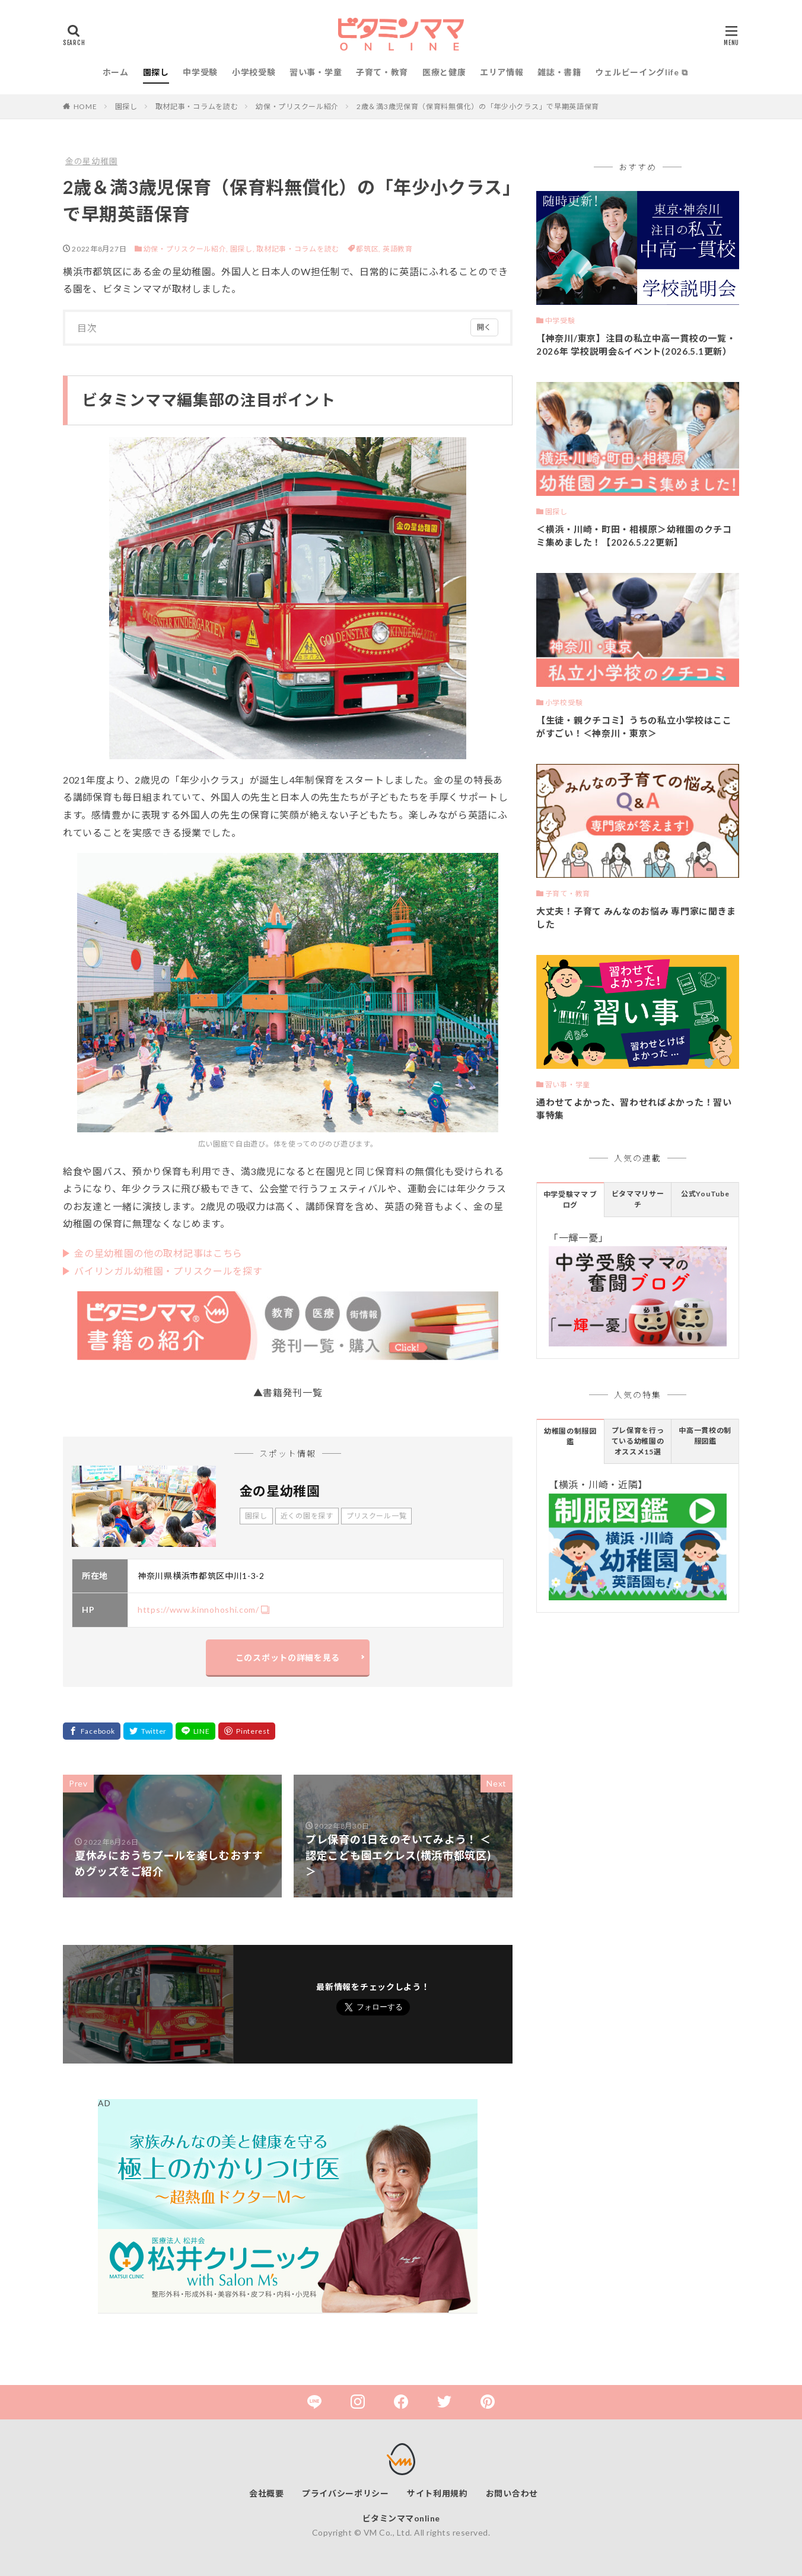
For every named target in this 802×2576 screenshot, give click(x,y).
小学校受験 (254, 72)
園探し (156, 72)
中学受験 (200, 72)
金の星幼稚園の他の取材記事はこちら (158, 1253)
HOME (85, 106)
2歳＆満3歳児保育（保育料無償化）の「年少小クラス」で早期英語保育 (478, 106)
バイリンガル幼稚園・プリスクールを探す (168, 1270)
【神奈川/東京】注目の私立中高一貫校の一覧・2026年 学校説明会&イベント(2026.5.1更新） (636, 345)
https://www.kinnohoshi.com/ (198, 1609)
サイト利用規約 (437, 2493)
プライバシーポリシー (345, 2493)
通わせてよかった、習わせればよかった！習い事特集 (634, 1109)
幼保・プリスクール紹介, (186, 248)
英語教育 (398, 248)
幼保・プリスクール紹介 (297, 106)
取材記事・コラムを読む (196, 106)
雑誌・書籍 (559, 72)
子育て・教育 (382, 72)
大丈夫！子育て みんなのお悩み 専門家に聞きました (636, 918)
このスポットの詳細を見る (287, 1657)
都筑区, (369, 248)
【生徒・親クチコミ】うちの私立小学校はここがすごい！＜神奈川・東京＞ (634, 727)
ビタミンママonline (401, 2518)
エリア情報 (502, 72)
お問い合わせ (512, 2493)
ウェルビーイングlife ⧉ (641, 72)
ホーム (116, 72)
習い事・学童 (315, 72)
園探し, (242, 248)
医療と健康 (444, 72)
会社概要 (266, 2493)
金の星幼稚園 (91, 161)
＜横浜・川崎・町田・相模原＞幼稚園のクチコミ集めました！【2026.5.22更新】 (634, 536)
